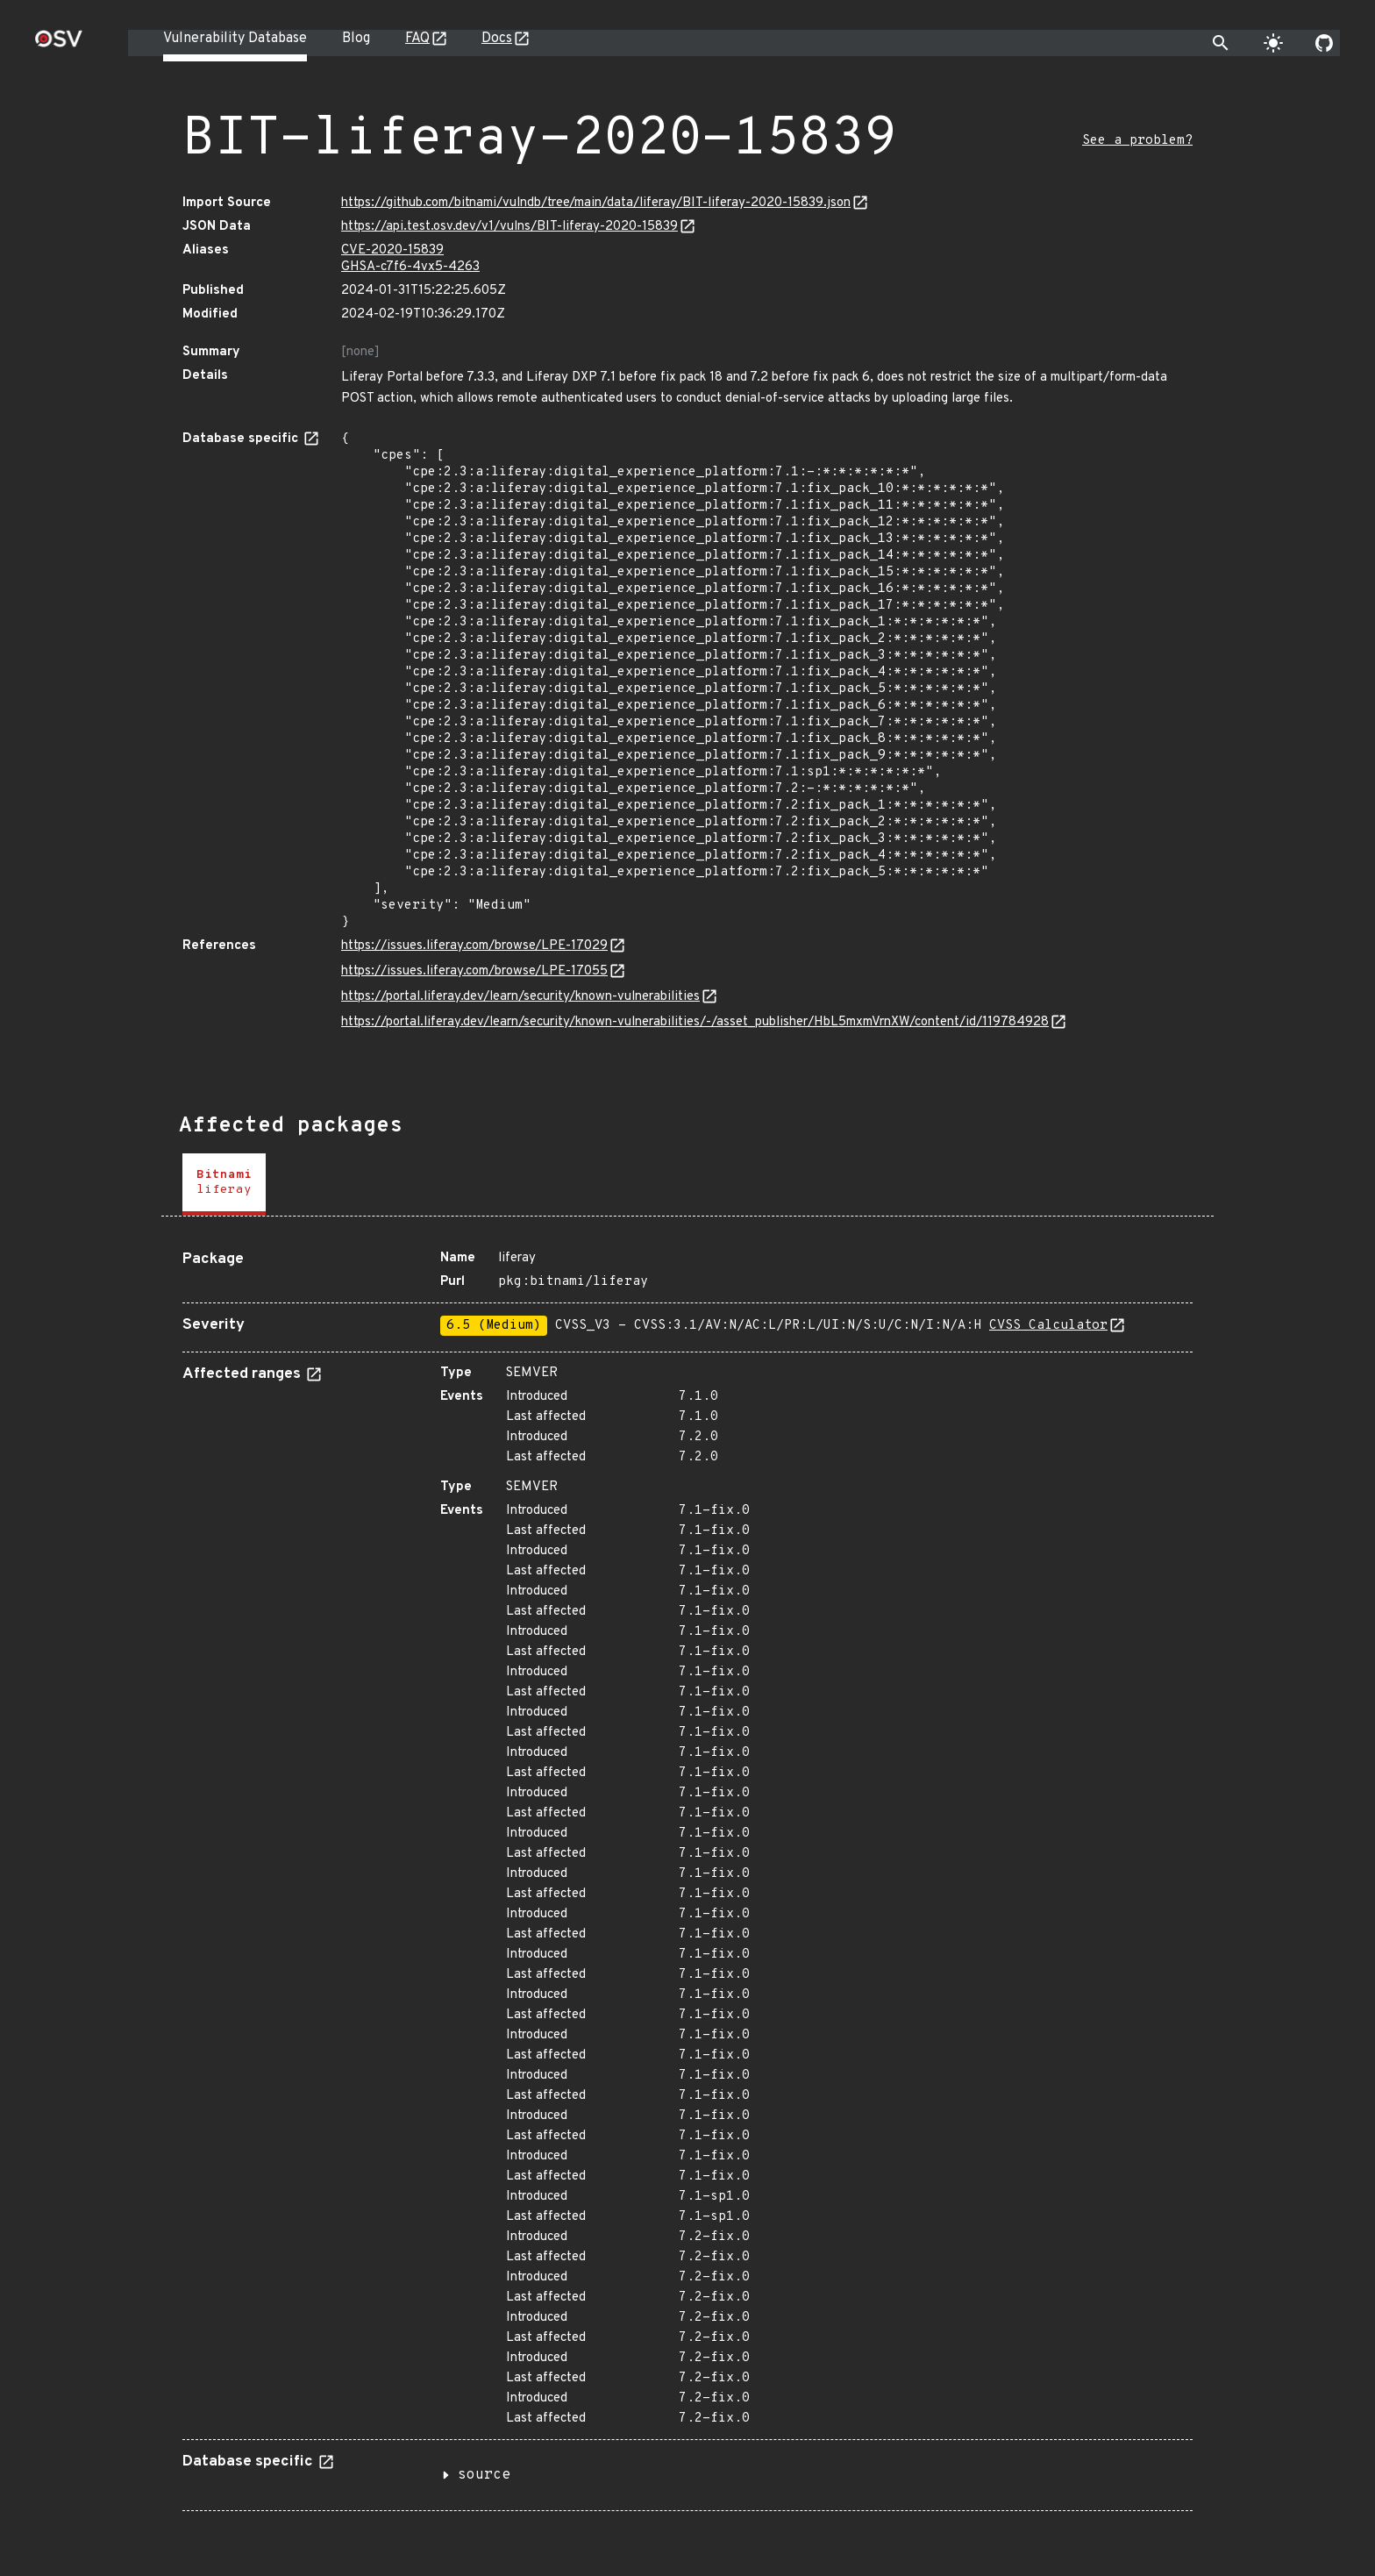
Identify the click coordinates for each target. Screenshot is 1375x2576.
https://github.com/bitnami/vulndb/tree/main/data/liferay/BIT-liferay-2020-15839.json (596, 203)
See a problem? (1137, 140)
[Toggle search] (1220, 43)
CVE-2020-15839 (392, 250)
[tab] (224, 1184)
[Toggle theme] (1273, 43)
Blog (356, 38)
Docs (496, 38)
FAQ (417, 38)
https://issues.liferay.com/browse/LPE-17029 (474, 946)
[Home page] (58, 44)
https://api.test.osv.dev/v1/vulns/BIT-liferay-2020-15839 (509, 226)
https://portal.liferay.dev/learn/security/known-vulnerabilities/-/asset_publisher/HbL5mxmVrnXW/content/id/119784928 (695, 1022)
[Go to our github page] (1324, 43)
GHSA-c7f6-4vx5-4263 (410, 267)
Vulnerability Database (235, 38)
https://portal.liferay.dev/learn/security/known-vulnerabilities (520, 996)
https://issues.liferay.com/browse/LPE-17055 (474, 971)
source (484, 2475)
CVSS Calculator (1048, 1325)
